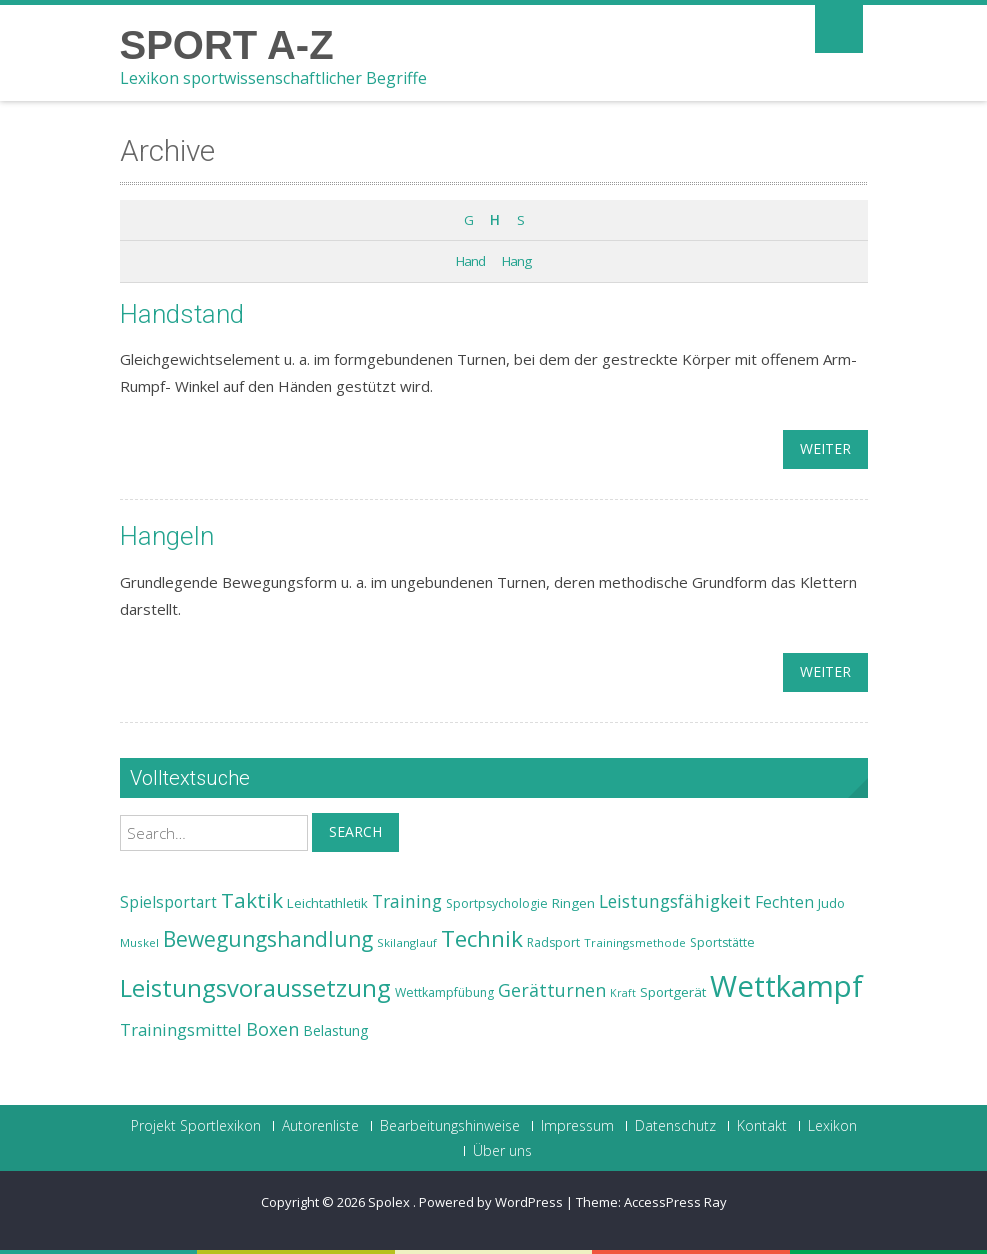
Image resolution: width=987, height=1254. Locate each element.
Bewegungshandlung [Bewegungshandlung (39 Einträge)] (268, 939)
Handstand (182, 314)
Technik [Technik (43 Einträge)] (482, 938)
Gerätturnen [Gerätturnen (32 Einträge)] (552, 990)
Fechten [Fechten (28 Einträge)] (784, 902)
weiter (825, 448)
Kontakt (762, 1126)
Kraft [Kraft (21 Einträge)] (623, 993)
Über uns (502, 1151)
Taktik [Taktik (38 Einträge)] (252, 900)
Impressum (577, 1126)
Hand (470, 261)
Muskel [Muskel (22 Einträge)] (139, 942)
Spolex (390, 1202)
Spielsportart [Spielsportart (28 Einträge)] (168, 902)
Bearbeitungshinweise (450, 1126)
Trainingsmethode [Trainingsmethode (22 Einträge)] (635, 942)
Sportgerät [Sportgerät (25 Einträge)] (673, 992)
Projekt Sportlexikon (196, 1126)
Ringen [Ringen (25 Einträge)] (573, 903)
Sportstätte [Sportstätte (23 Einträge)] (722, 942)
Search (355, 831)
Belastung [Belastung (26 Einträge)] (336, 1030)
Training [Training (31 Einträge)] (407, 901)
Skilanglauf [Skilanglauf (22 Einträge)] (407, 942)
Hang (516, 261)
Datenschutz (675, 1126)
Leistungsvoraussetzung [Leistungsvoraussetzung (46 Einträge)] (255, 988)
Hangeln (167, 536)
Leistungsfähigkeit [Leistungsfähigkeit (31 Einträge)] (675, 901)
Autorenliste (320, 1126)
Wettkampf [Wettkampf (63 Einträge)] (786, 986)
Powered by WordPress (491, 1202)
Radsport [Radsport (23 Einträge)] (553, 942)
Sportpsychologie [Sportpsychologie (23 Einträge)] (497, 903)
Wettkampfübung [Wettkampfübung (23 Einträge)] (444, 992)
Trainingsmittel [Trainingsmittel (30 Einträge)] (181, 1029)
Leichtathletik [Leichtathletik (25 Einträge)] (327, 903)
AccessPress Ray (675, 1202)
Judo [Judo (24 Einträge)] (831, 903)
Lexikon (832, 1126)
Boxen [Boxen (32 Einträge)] (272, 1029)
